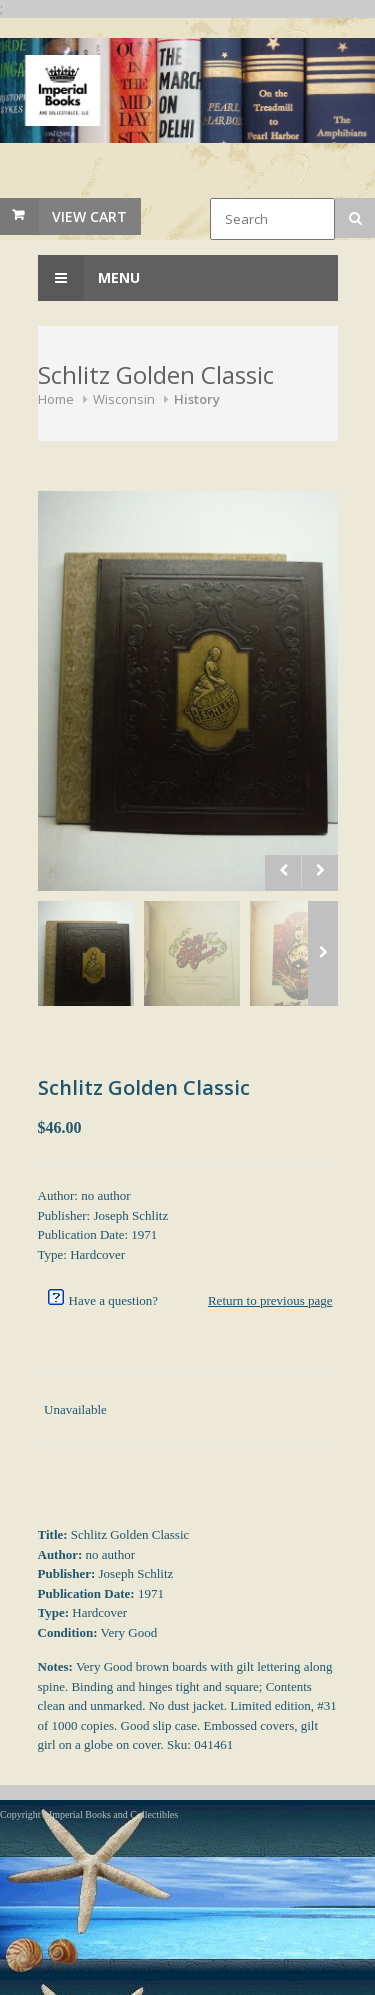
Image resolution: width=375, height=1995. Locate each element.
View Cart (89, 216)
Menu (89, 278)
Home (56, 399)
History (197, 399)
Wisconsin (124, 399)
